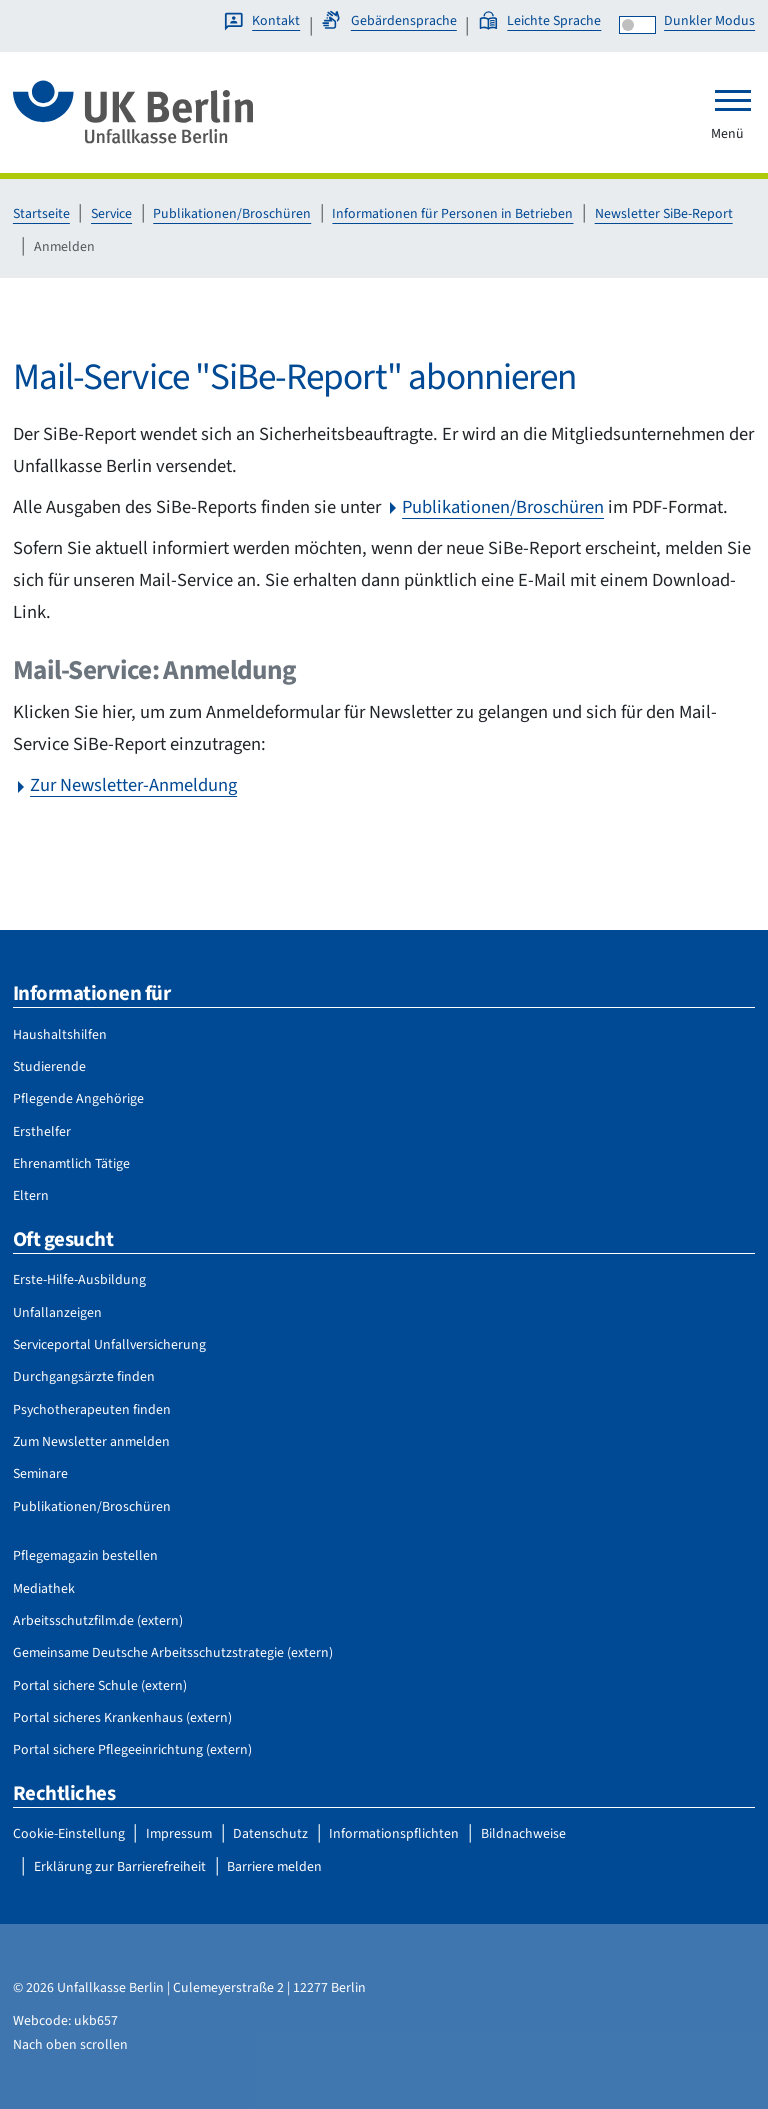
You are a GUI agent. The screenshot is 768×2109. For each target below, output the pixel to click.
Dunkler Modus (709, 21)
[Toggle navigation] (733, 100)
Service (111, 214)
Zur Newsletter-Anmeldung (133, 785)
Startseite (41, 214)
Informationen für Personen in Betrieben (452, 214)
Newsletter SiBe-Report (664, 214)
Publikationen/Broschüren (232, 214)
